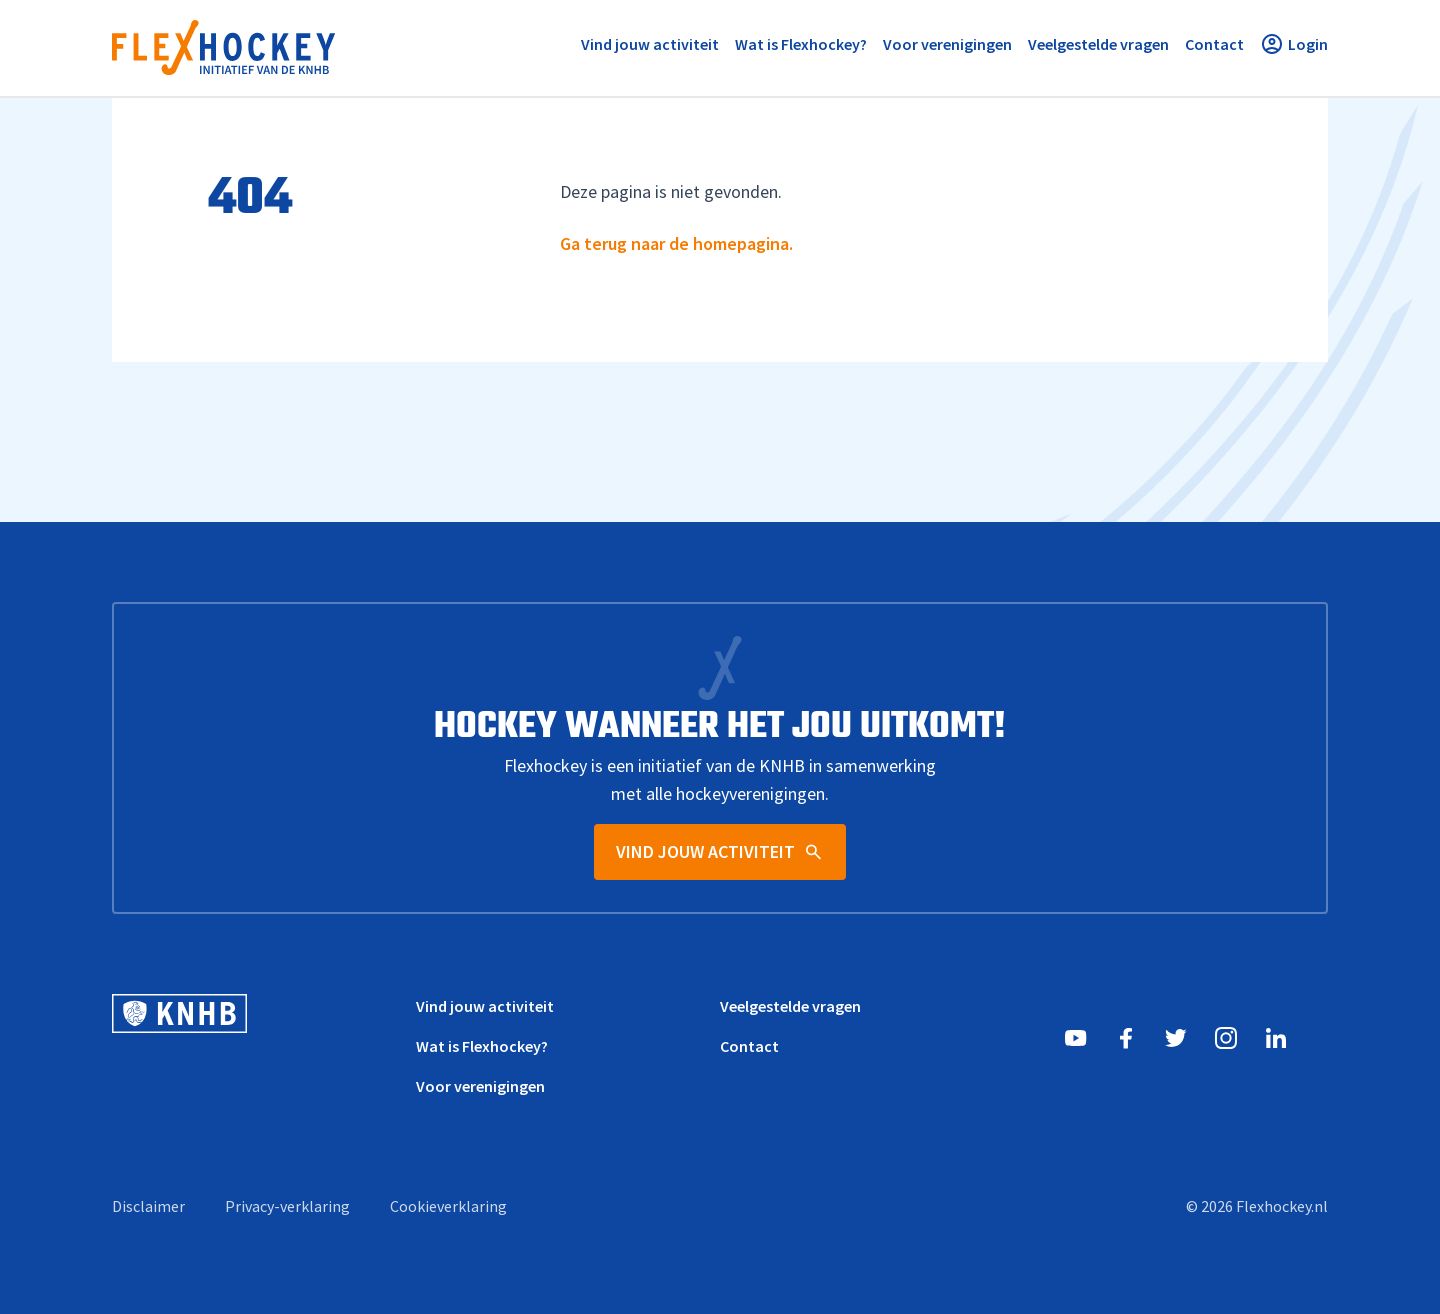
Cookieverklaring (448, 1206)
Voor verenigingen (480, 1086)
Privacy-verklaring (287, 1206)
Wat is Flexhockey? (482, 1046)
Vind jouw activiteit (485, 1006)
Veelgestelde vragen (790, 1006)
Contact (749, 1046)
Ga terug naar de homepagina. (676, 243)
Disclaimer (148, 1206)
